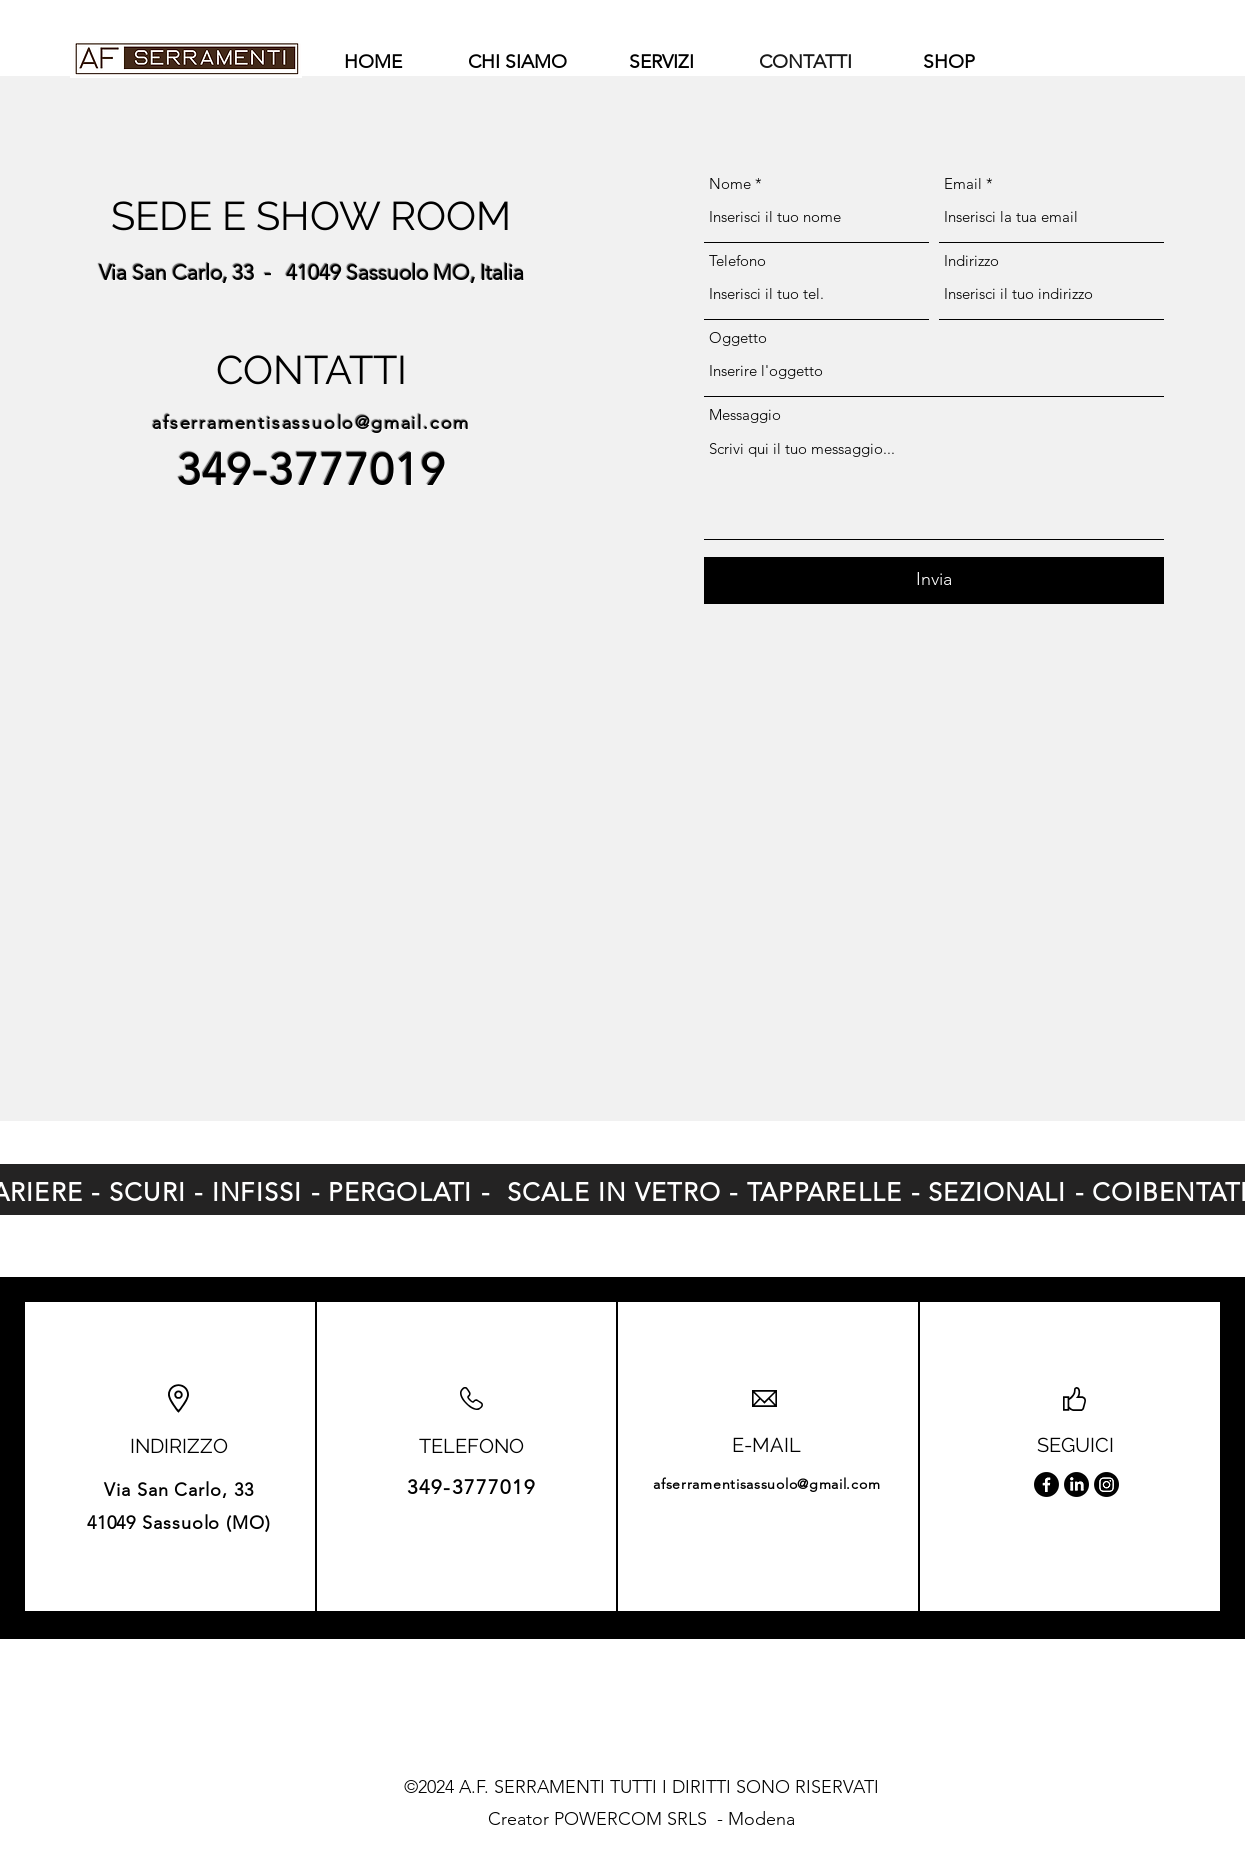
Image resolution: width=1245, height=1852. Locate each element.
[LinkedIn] (1076, 1484)
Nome (730, 183)
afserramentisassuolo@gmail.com (311, 423)
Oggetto (738, 337)
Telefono (737, 260)
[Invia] (934, 580)
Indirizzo (971, 260)
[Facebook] (1046, 1484)
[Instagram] (1106, 1484)
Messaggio (745, 414)
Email (963, 183)
